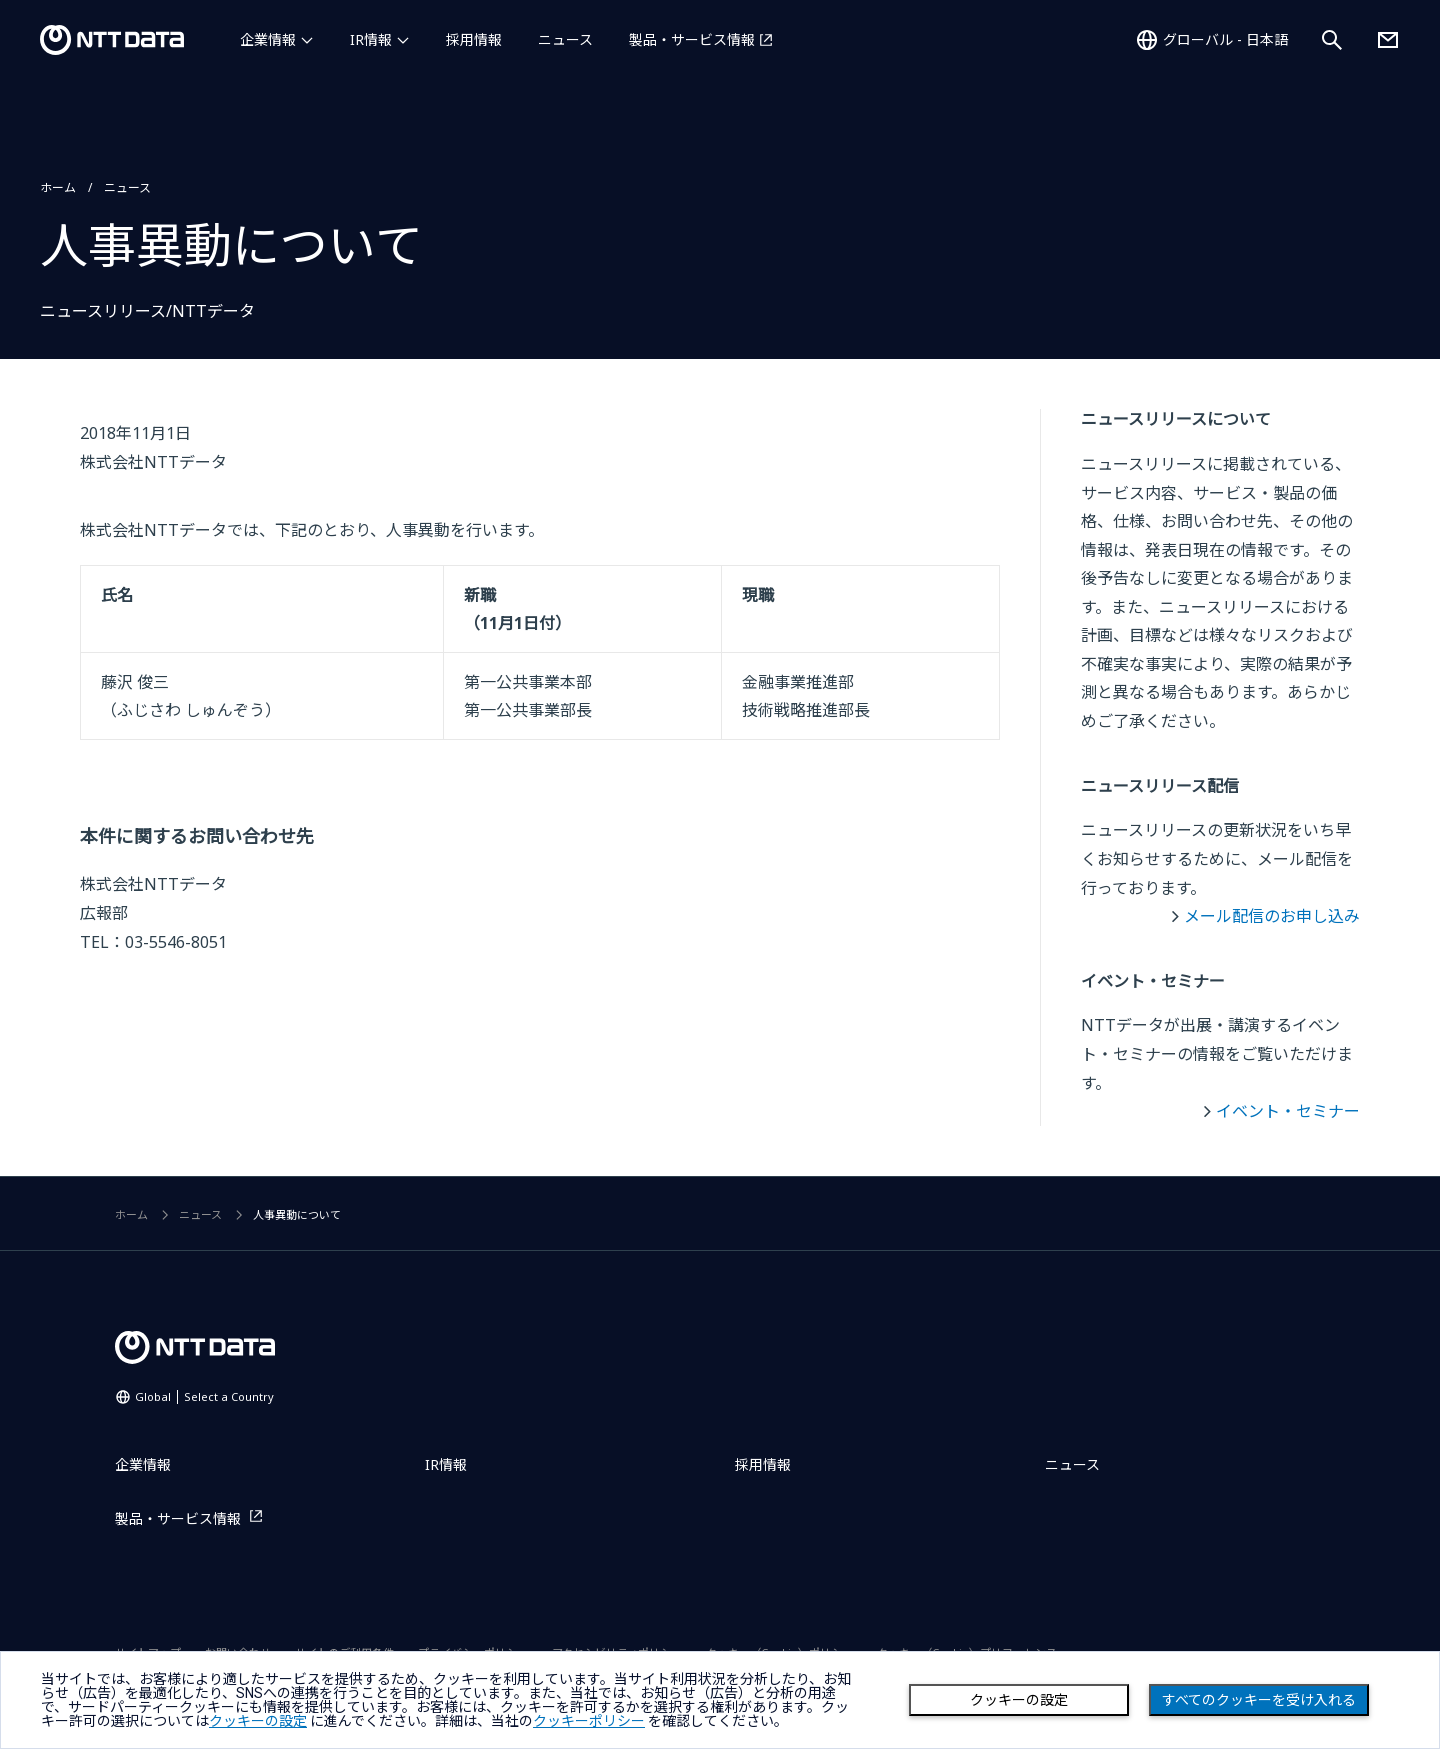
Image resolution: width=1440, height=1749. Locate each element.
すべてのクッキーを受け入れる (1259, 1700)
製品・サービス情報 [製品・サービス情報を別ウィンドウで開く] (692, 39)
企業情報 (268, 39)
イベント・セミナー (1288, 1111)
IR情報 (371, 39)
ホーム (58, 187)
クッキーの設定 (1019, 1700)
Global (204, 1396)
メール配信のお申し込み (1272, 916)
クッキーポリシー (589, 1721)
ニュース (565, 39)
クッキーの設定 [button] (258, 1721)
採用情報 (474, 39)
